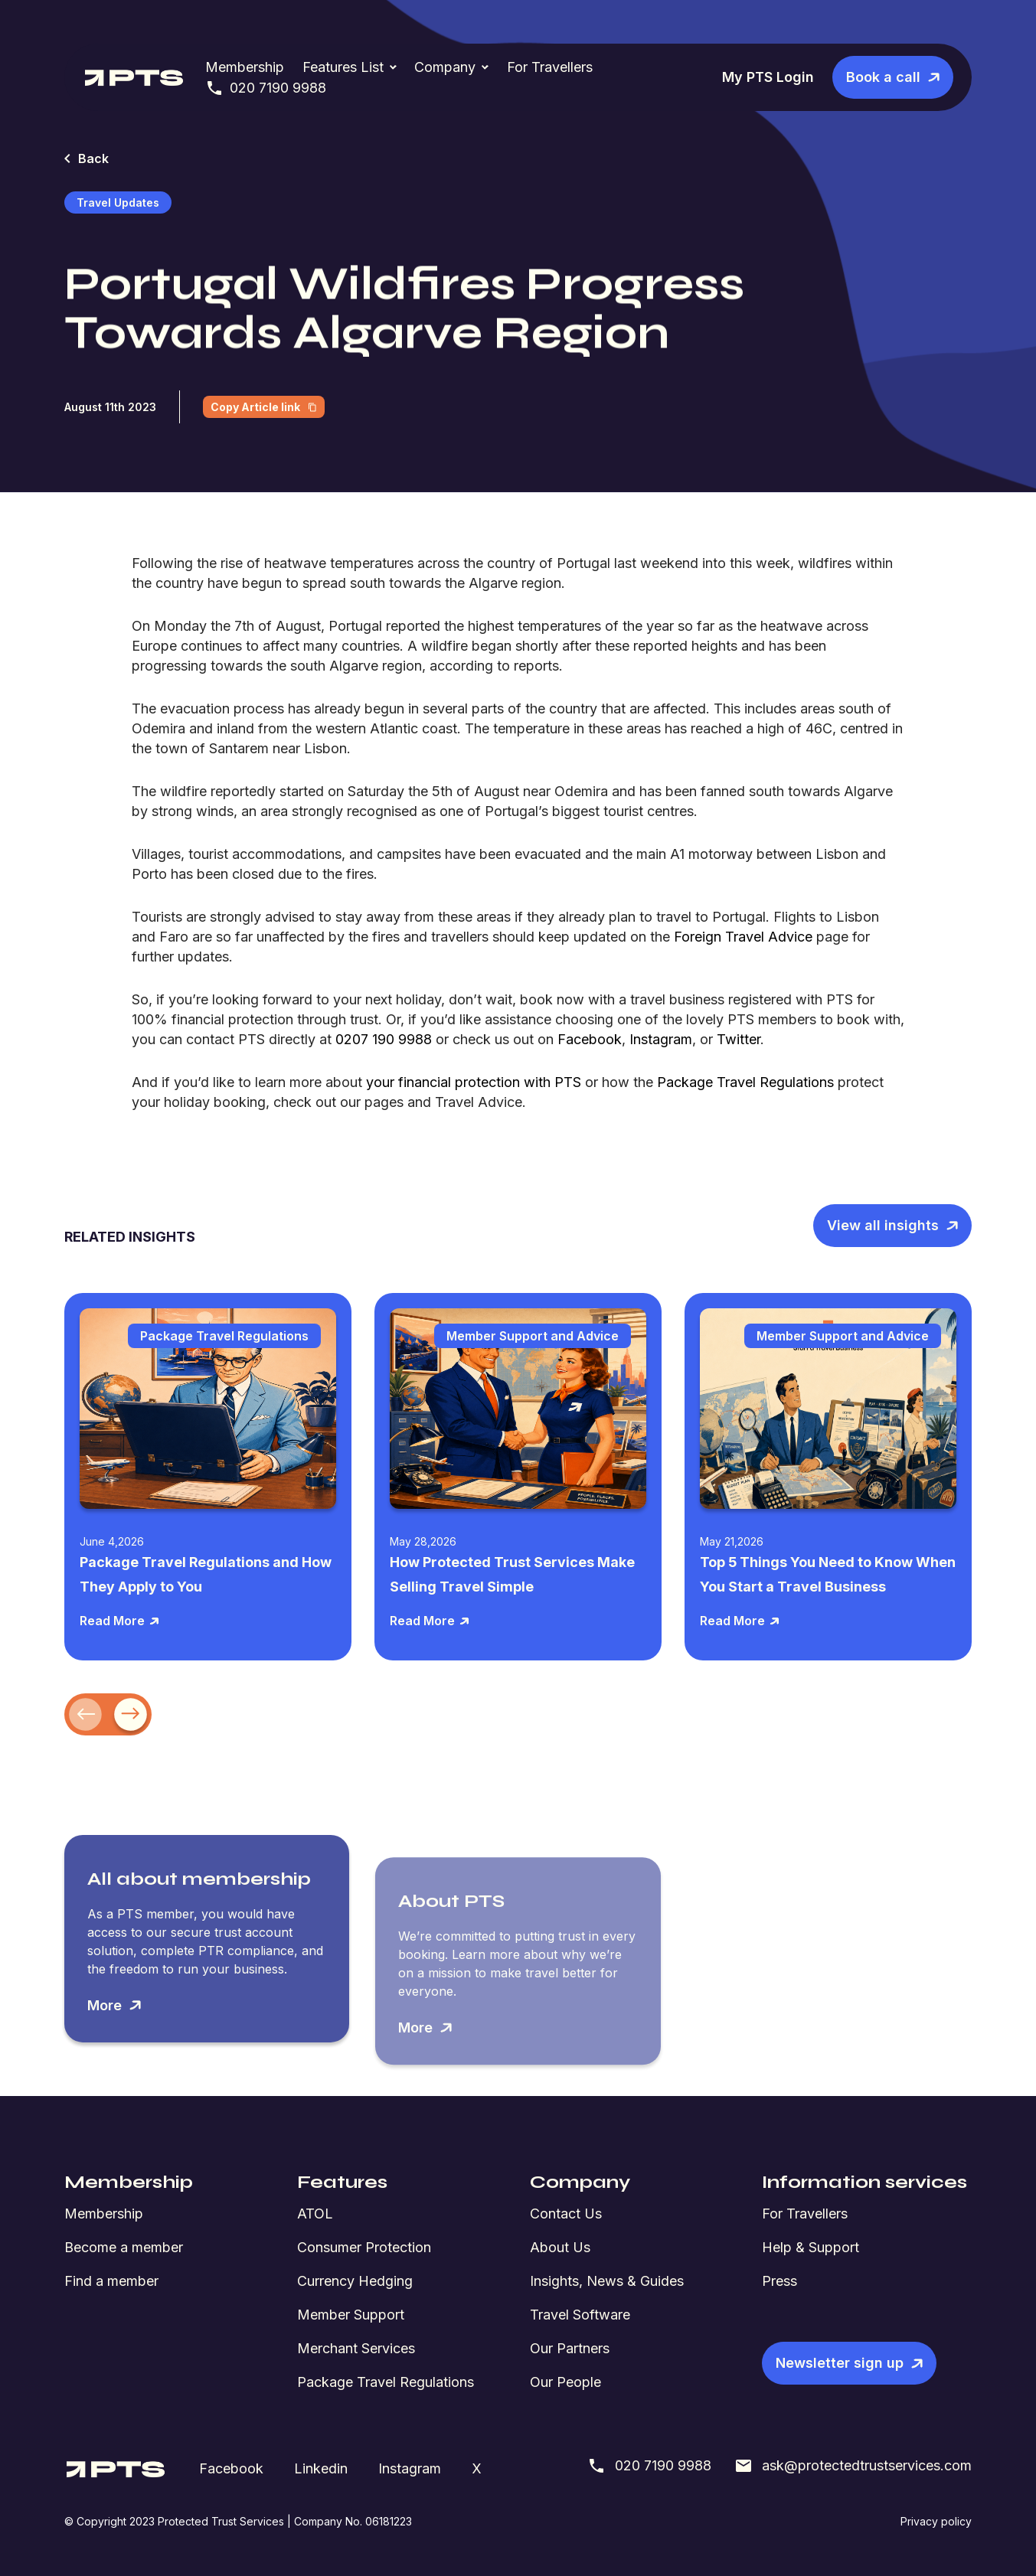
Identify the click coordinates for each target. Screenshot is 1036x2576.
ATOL (315, 2213)
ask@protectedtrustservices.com (853, 2466)
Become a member (123, 2247)
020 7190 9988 (265, 88)
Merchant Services (356, 2348)
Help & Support (810, 2247)
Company (445, 67)
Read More (120, 1620)
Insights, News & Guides (607, 2281)
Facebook (231, 2468)
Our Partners (570, 2348)
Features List (343, 67)
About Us (560, 2247)
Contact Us (566, 2213)
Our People (565, 2382)
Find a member (111, 2281)
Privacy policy (936, 2521)
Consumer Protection (364, 2247)
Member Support (350, 2315)
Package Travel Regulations (385, 2382)
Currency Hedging (355, 2281)
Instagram (409, 2468)
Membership (244, 67)
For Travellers (550, 67)
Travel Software (580, 2315)
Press (779, 2281)
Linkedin (321, 2468)
